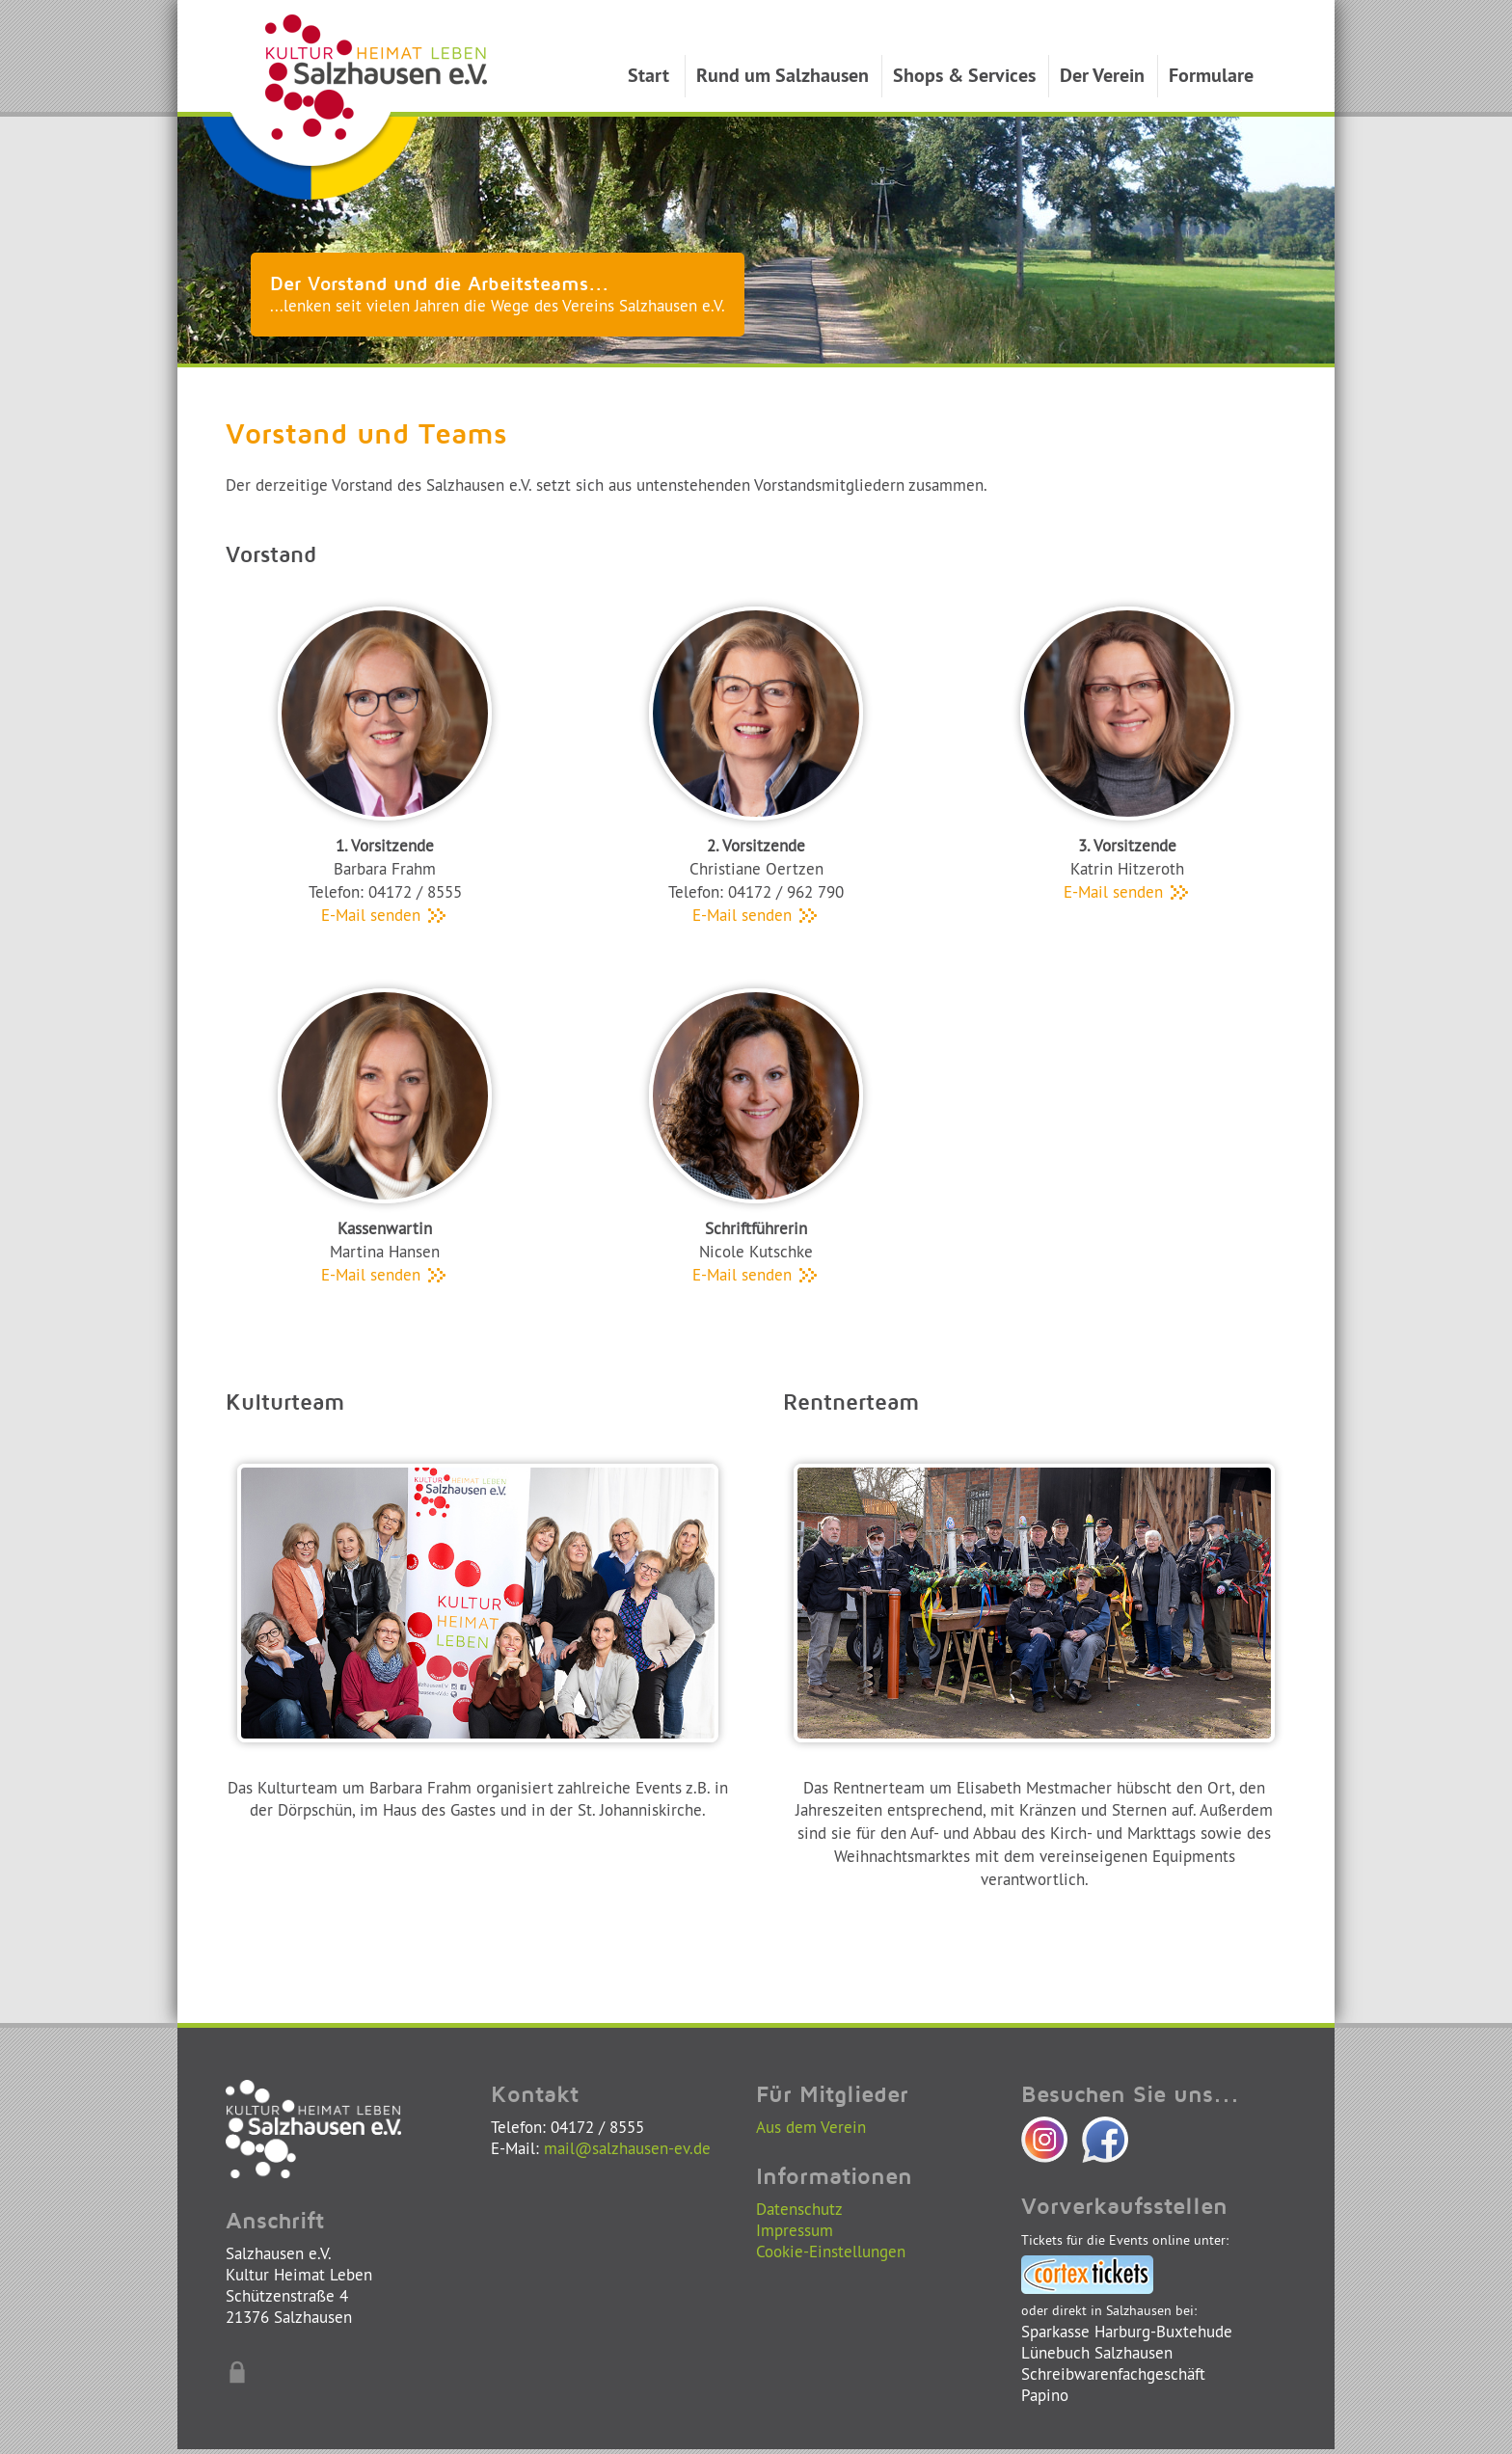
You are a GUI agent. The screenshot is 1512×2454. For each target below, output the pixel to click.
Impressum (794, 2230)
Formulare (1211, 75)
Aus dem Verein (811, 2127)
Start (648, 75)
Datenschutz (799, 2208)
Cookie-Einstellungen (830, 2251)
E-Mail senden (385, 914)
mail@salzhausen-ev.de (627, 2148)
